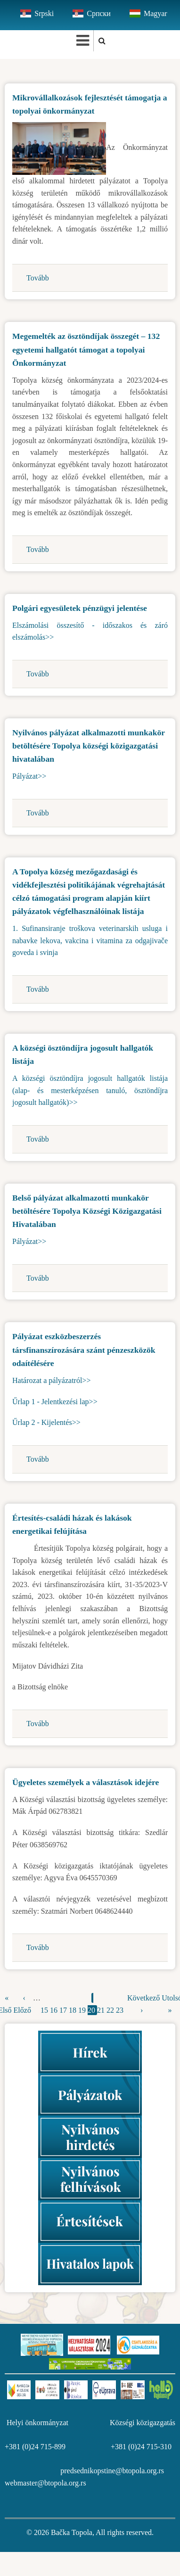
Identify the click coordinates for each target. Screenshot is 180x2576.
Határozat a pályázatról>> (51, 1380)
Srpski (44, 13)
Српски (99, 13)
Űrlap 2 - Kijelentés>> (46, 1422)
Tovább (37, 278)
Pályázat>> (29, 776)
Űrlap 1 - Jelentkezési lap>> (55, 1402)
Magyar (155, 13)
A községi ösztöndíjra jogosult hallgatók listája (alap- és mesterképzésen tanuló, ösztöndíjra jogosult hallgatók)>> (90, 1090)
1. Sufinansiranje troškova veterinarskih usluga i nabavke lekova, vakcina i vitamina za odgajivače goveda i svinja (90, 940)
